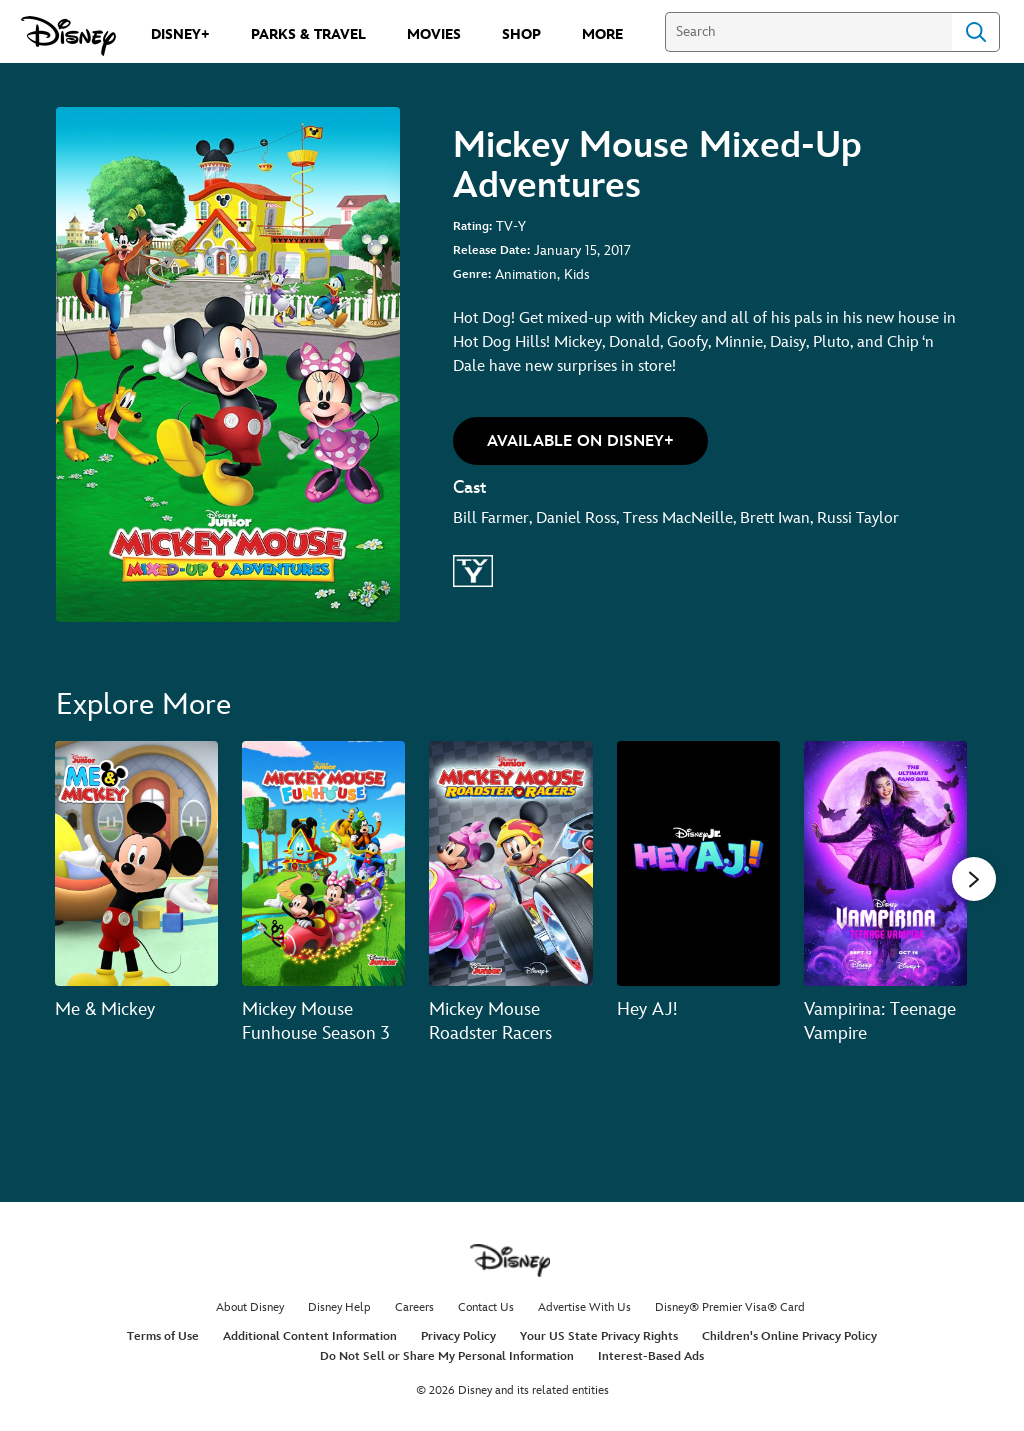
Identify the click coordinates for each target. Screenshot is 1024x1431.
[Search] (808, 32)
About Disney (250, 1307)
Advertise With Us (584, 1307)
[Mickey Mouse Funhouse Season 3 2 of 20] (323, 863)
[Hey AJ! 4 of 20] (698, 863)
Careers (414, 1307)
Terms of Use (163, 1336)
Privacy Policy (458, 1336)
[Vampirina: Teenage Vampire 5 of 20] (885, 863)
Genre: (472, 274)
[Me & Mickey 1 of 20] (136, 863)
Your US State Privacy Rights (599, 1336)
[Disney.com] (68, 36)
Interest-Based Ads (651, 1356)
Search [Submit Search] (976, 32)
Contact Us (486, 1307)
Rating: (472, 226)
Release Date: (491, 250)
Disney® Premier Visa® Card (730, 1307)
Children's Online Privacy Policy (789, 1336)
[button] (580, 441)
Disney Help (339, 1307)
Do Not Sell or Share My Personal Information (447, 1356)
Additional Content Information (310, 1336)
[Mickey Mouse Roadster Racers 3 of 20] (510, 863)
